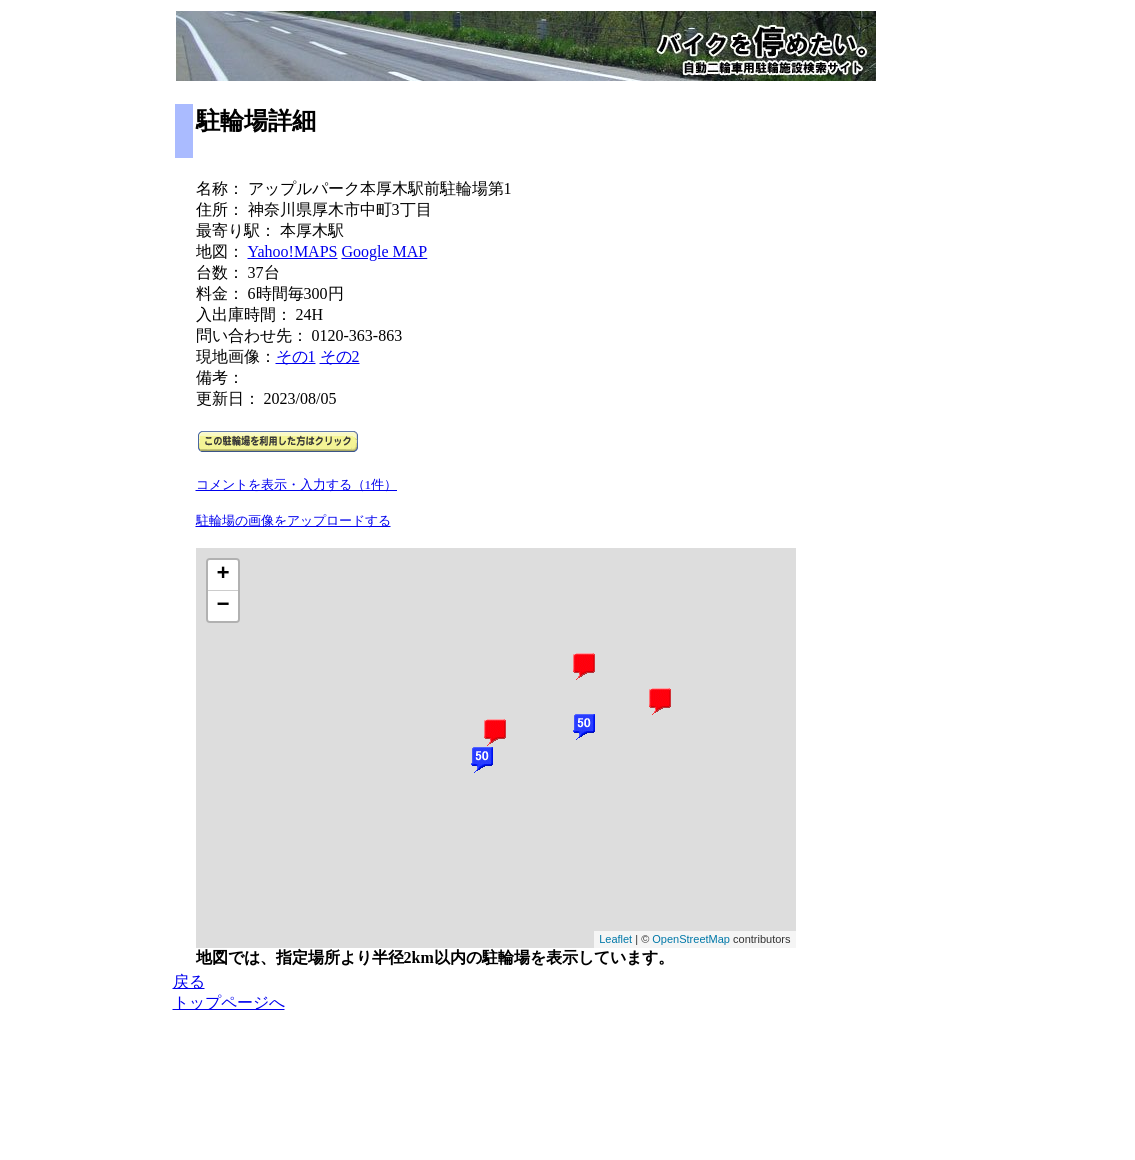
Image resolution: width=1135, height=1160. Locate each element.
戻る (189, 981)
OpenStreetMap (691, 939)
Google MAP (384, 251)
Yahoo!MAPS (293, 251)
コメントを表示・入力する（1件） (297, 484)
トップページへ (229, 1002)
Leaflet (615, 939)
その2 (340, 356)
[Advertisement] (880, 461)
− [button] (222, 606)
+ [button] (222, 575)
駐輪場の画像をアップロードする (293, 520)
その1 (296, 356)
